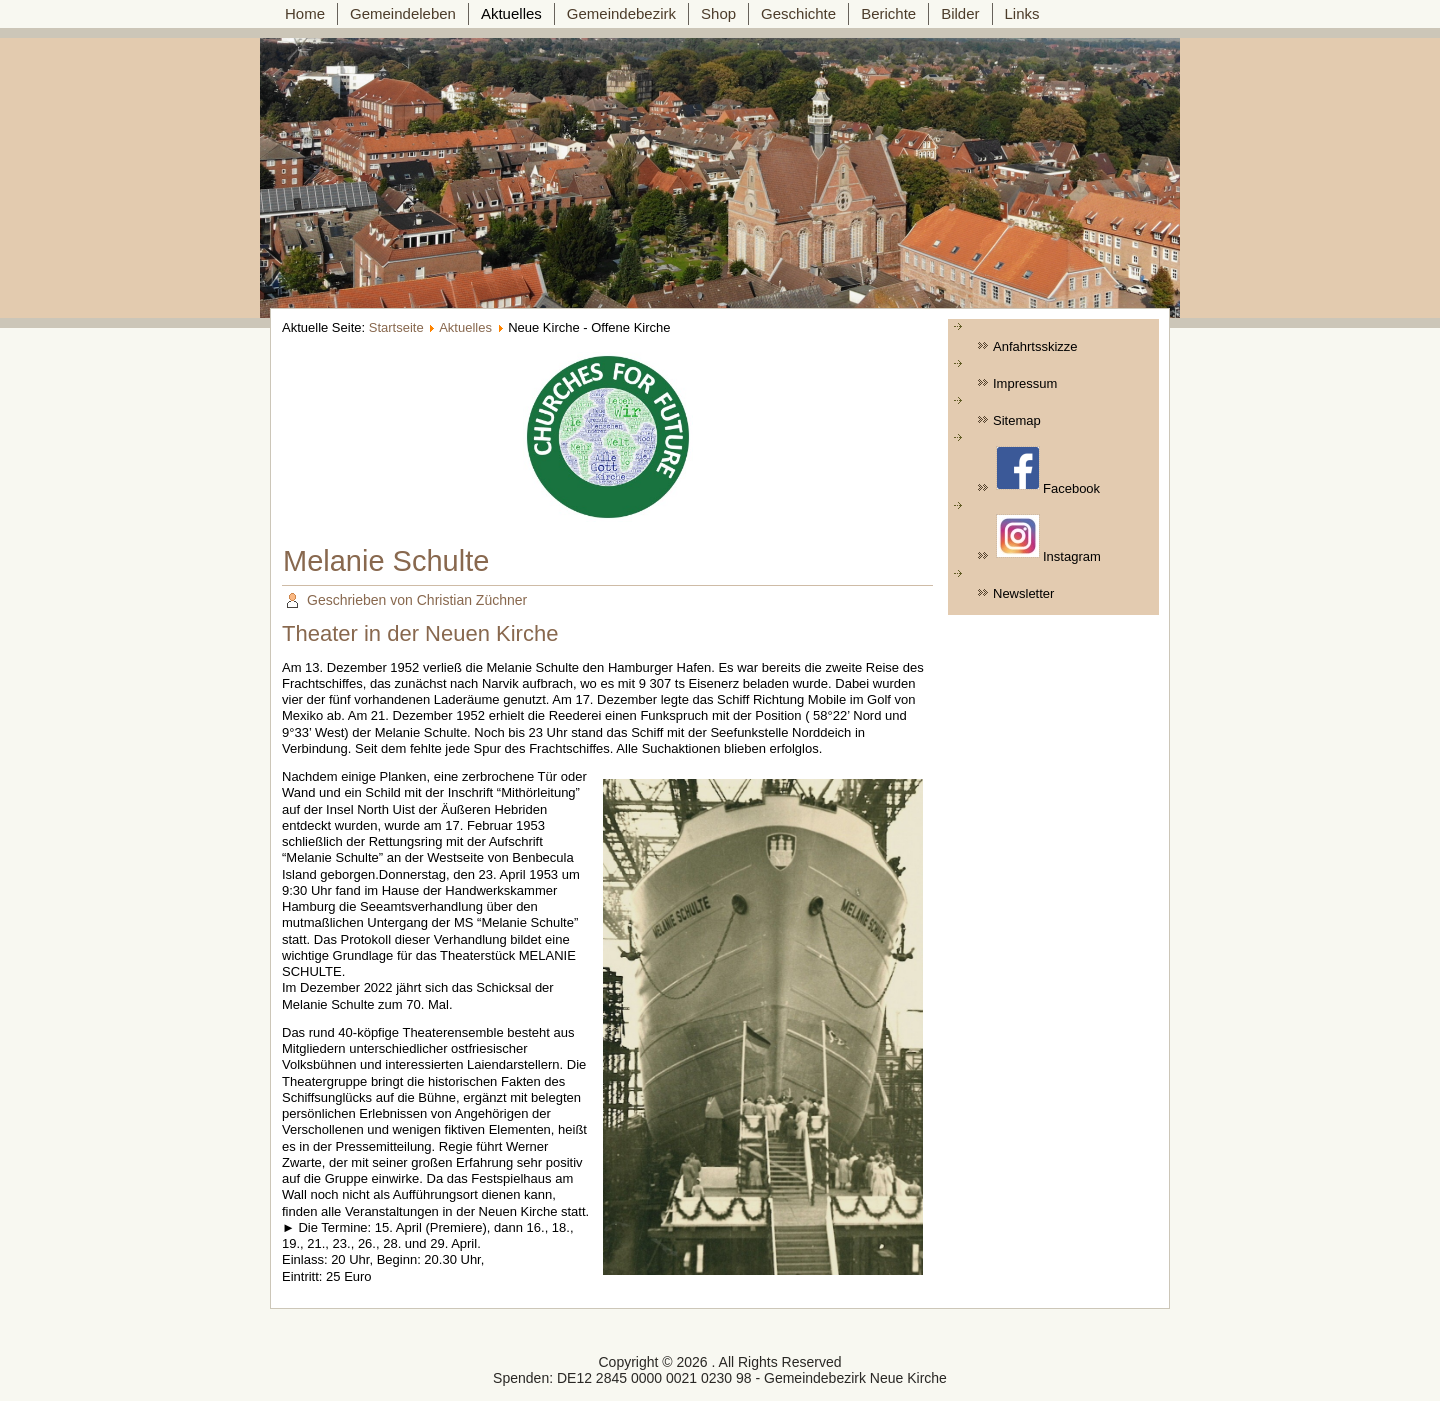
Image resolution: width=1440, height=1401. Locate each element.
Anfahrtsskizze (1035, 346)
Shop (718, 13)
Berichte (888, 13)
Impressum (1025, 383)
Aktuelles (511, 13)
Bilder (960, 13)
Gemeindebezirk (621, 13)
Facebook (1048, 471)
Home (305, 13)
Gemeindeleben (403, 13)
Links (1022, 13)
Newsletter (1023, 593)
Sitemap (1017, 420)
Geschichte (798, 13)
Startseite (396, 327)
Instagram (1048, 539)
